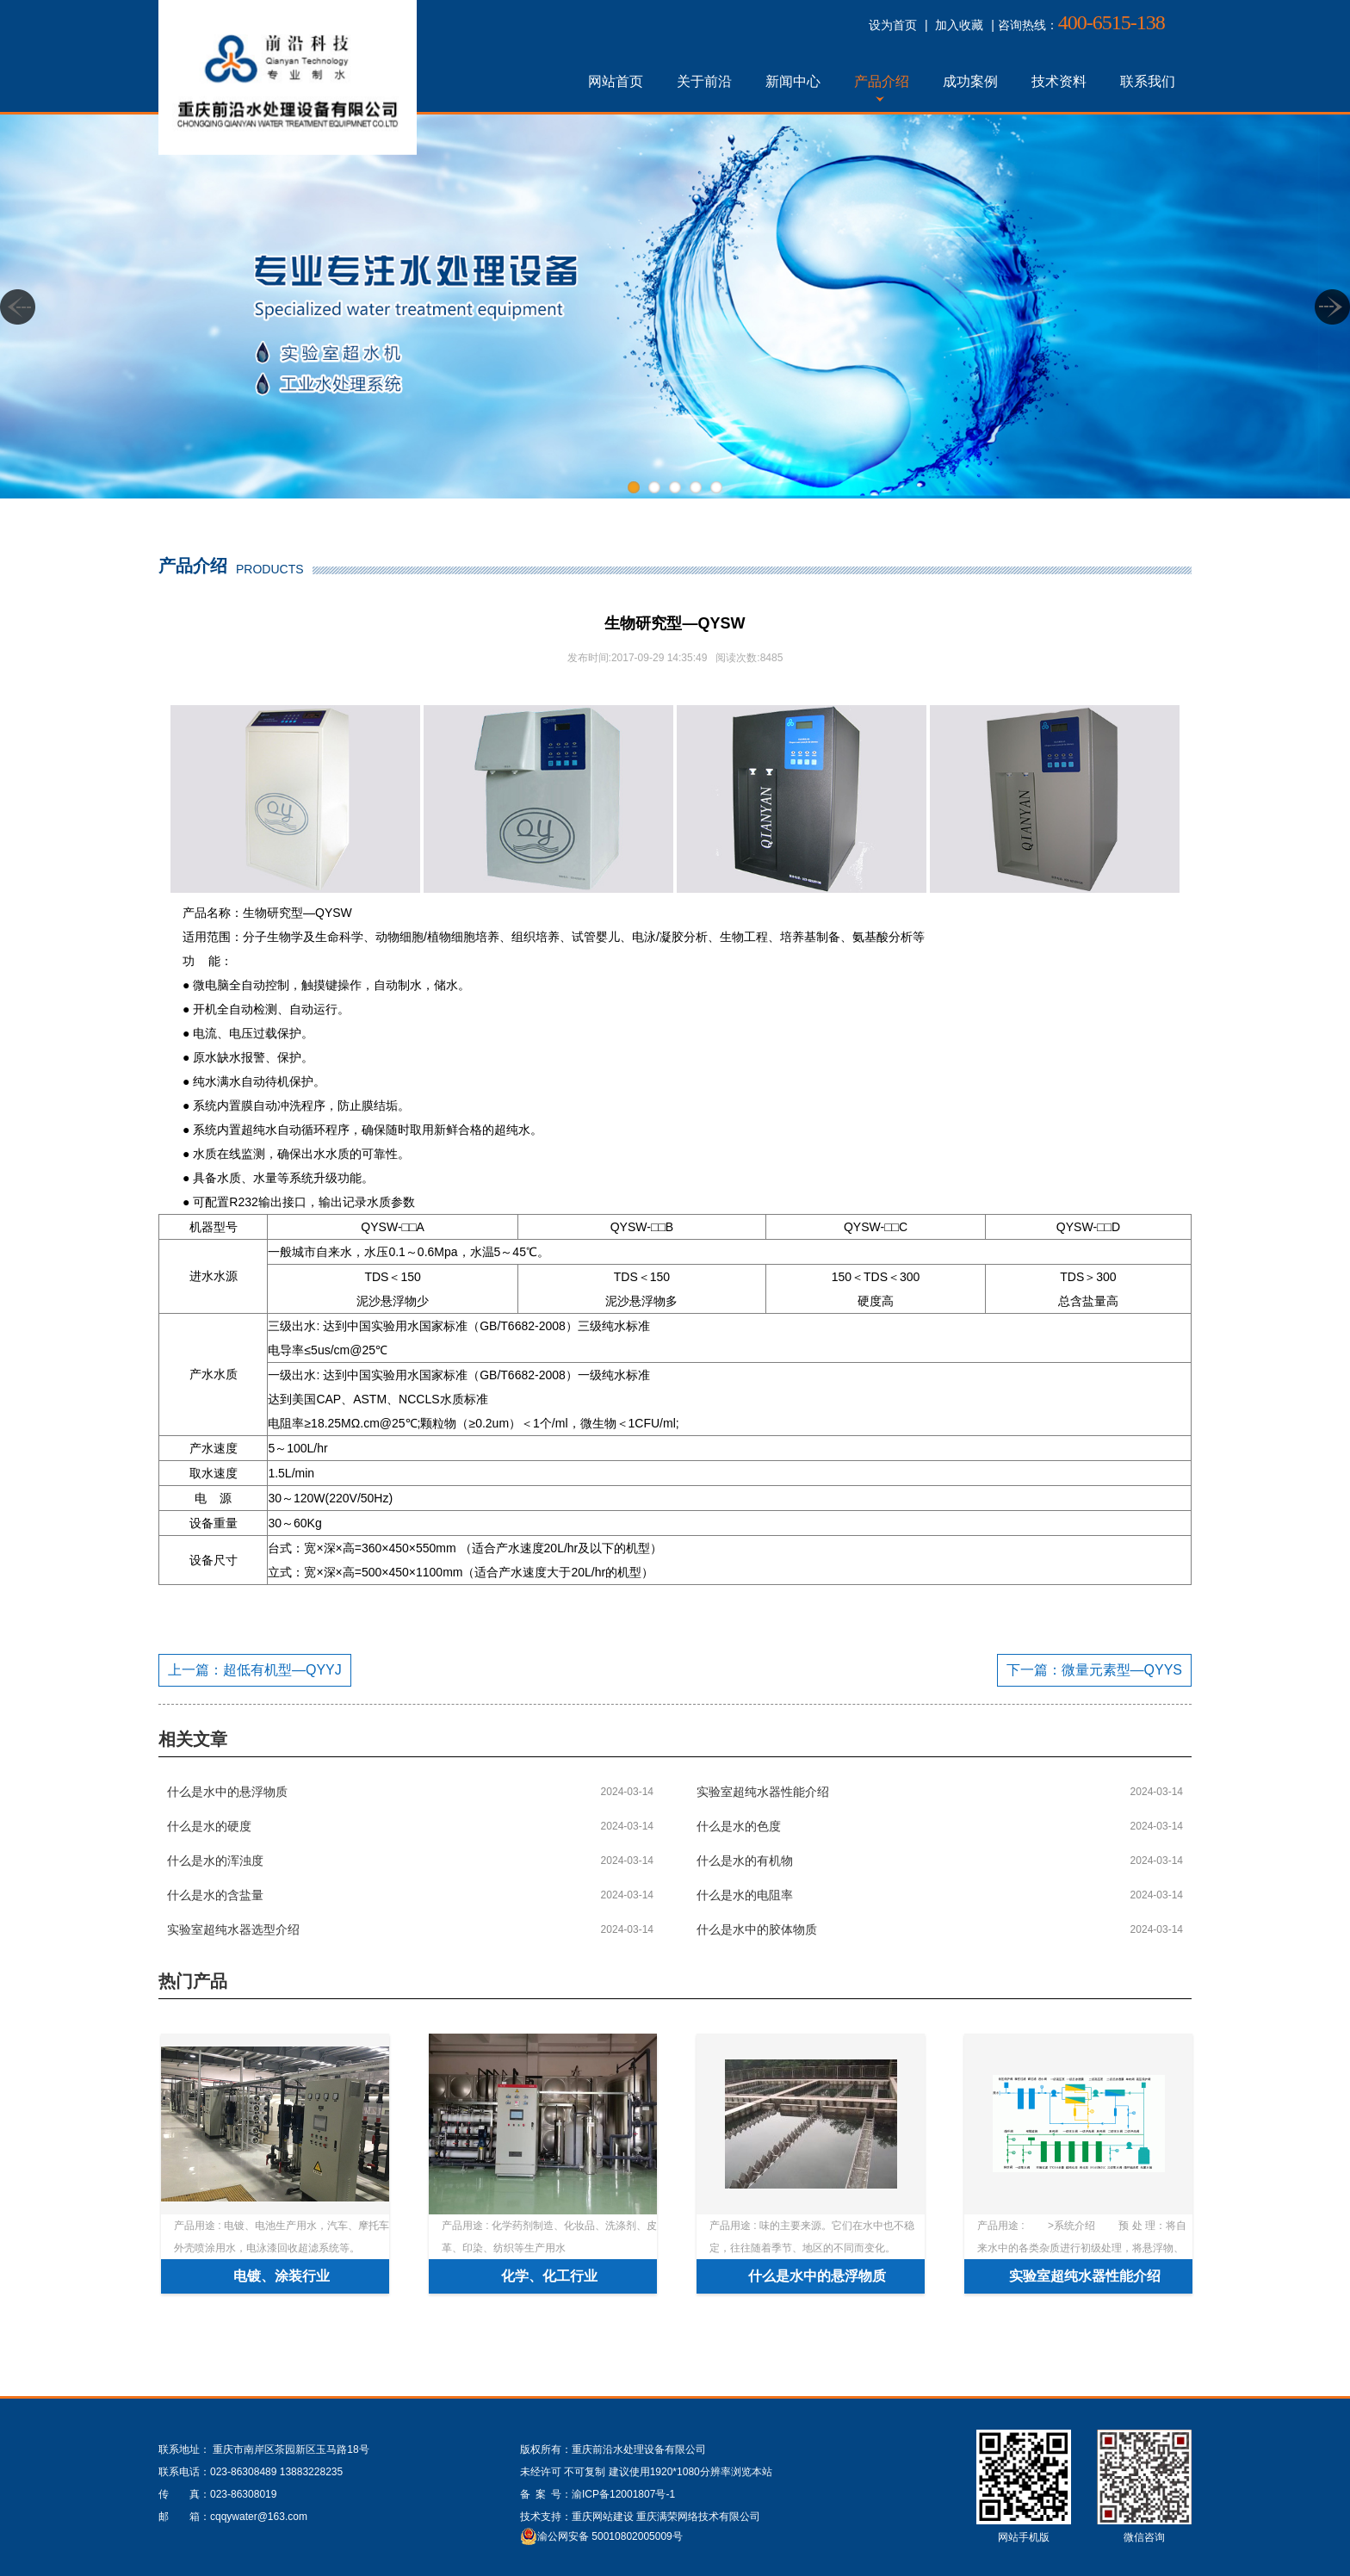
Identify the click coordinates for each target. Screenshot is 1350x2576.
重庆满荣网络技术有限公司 (698, 2517)
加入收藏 (959, 25)
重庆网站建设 (603, 2517)
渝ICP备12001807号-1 (623, 2494)
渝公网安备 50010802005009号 (610, 2536)
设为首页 (893, 25)
